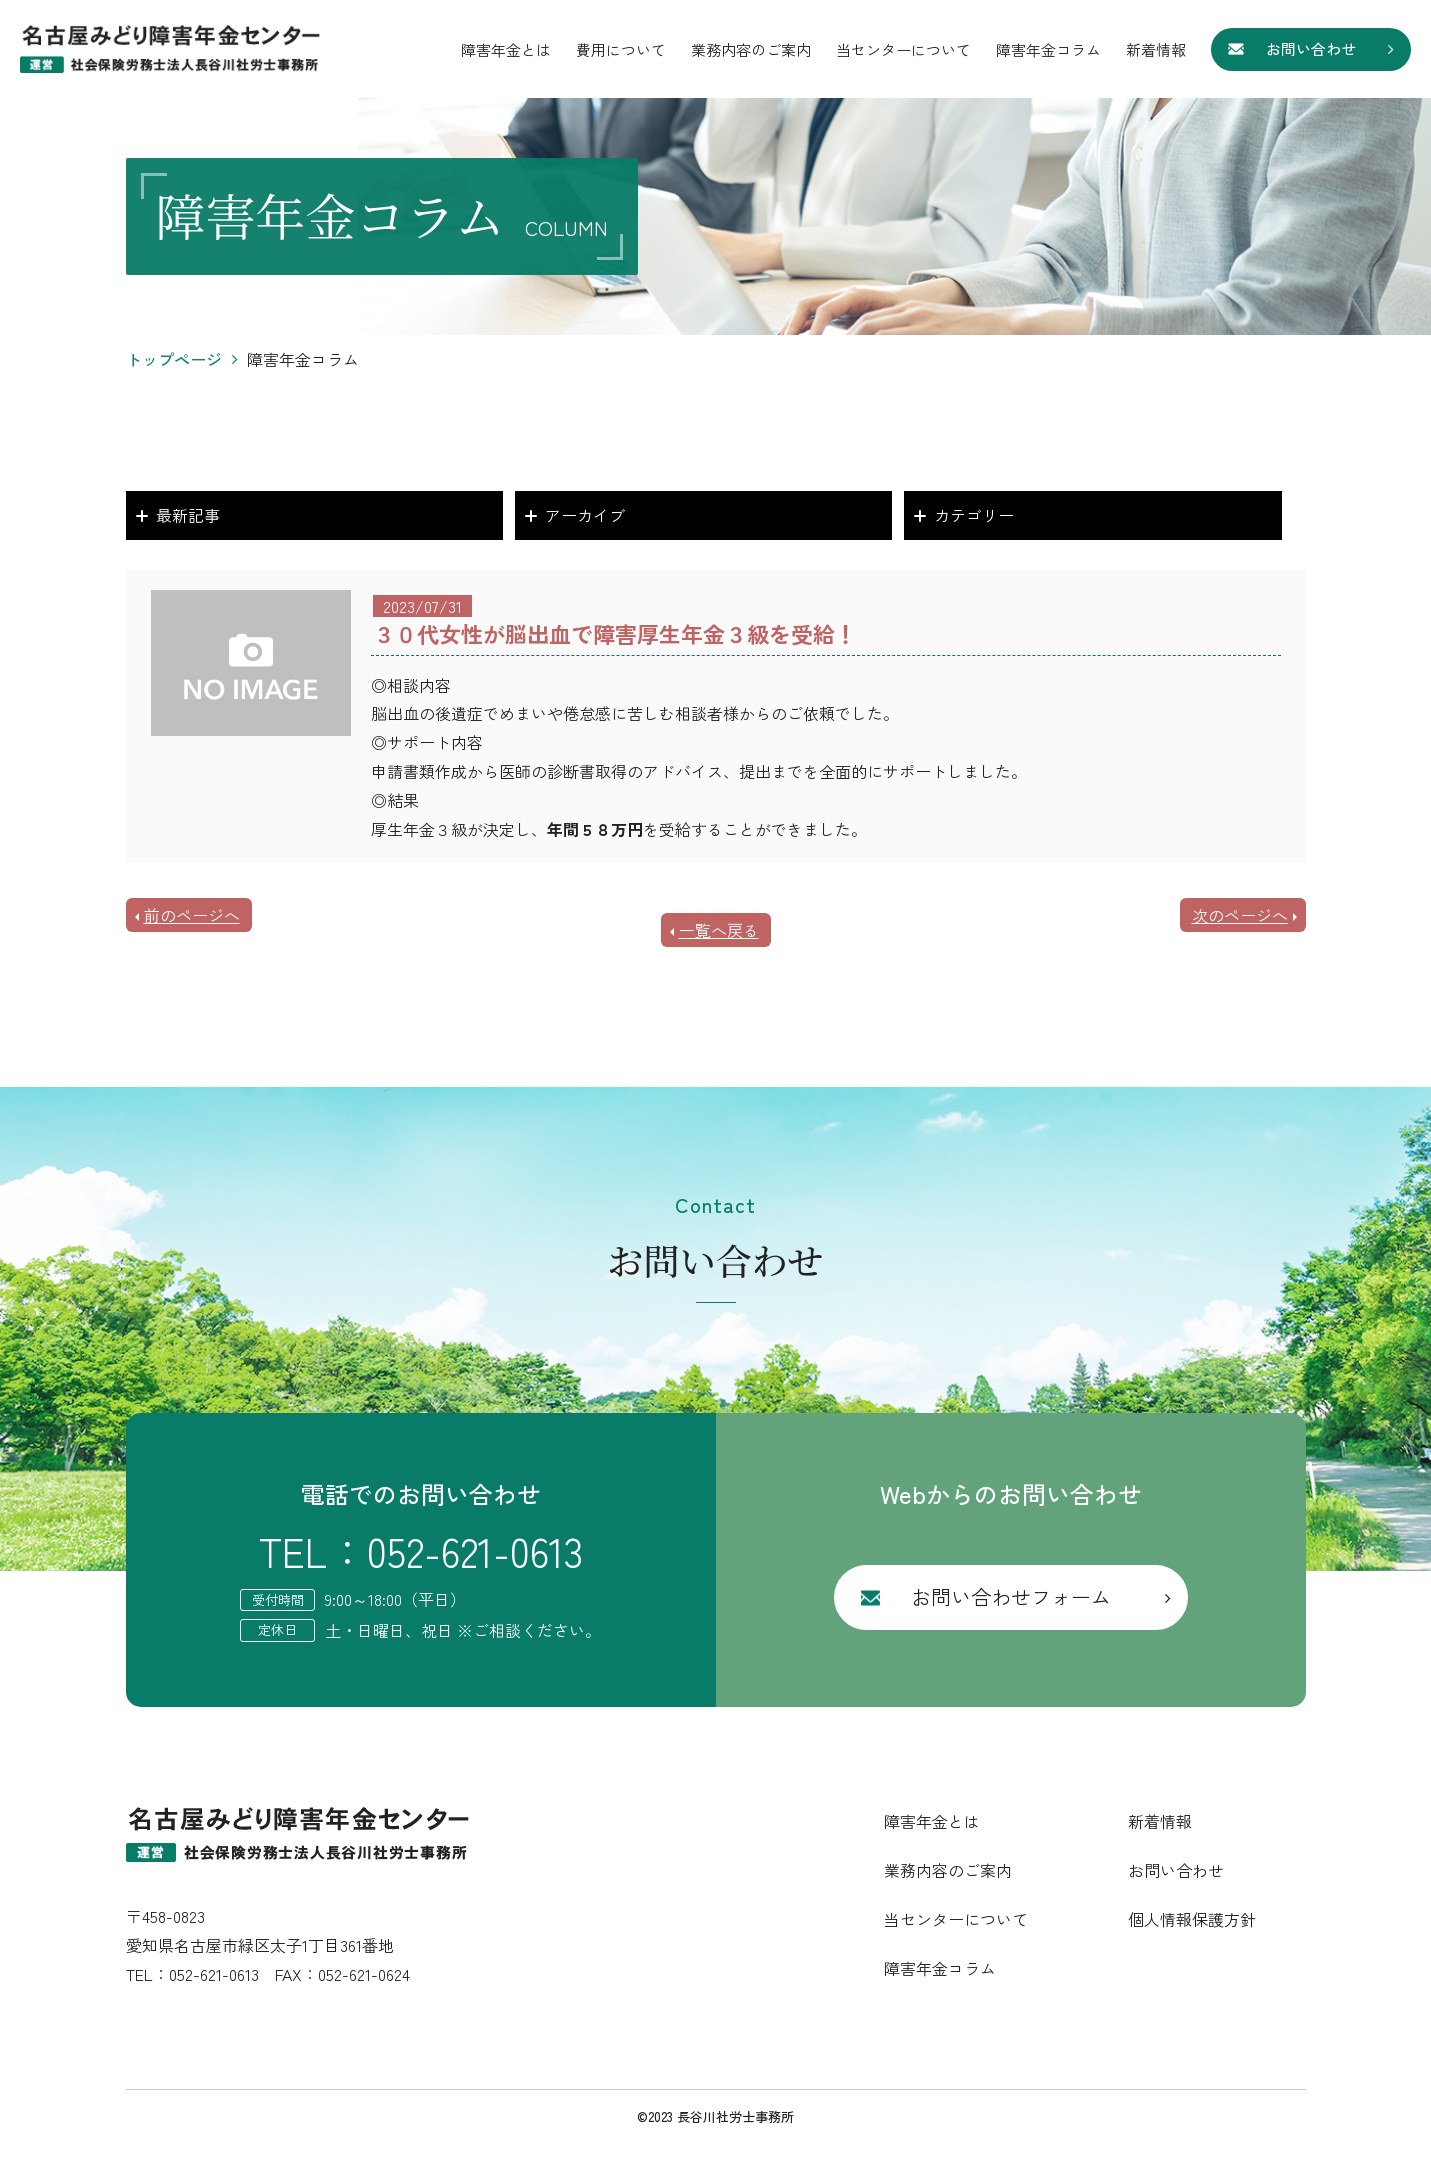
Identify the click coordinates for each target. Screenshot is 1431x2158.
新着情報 (1156, 49)
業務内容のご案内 (751, 49)
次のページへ (1240, 915)
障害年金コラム (1048, 49)
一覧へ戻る (719, 930)
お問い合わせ (1311, 48)
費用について (621, 49)
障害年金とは (506, 49)
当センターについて (903, 49)
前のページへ (192, 915)
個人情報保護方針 (1192, 1919)
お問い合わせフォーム (1011, 1596)
